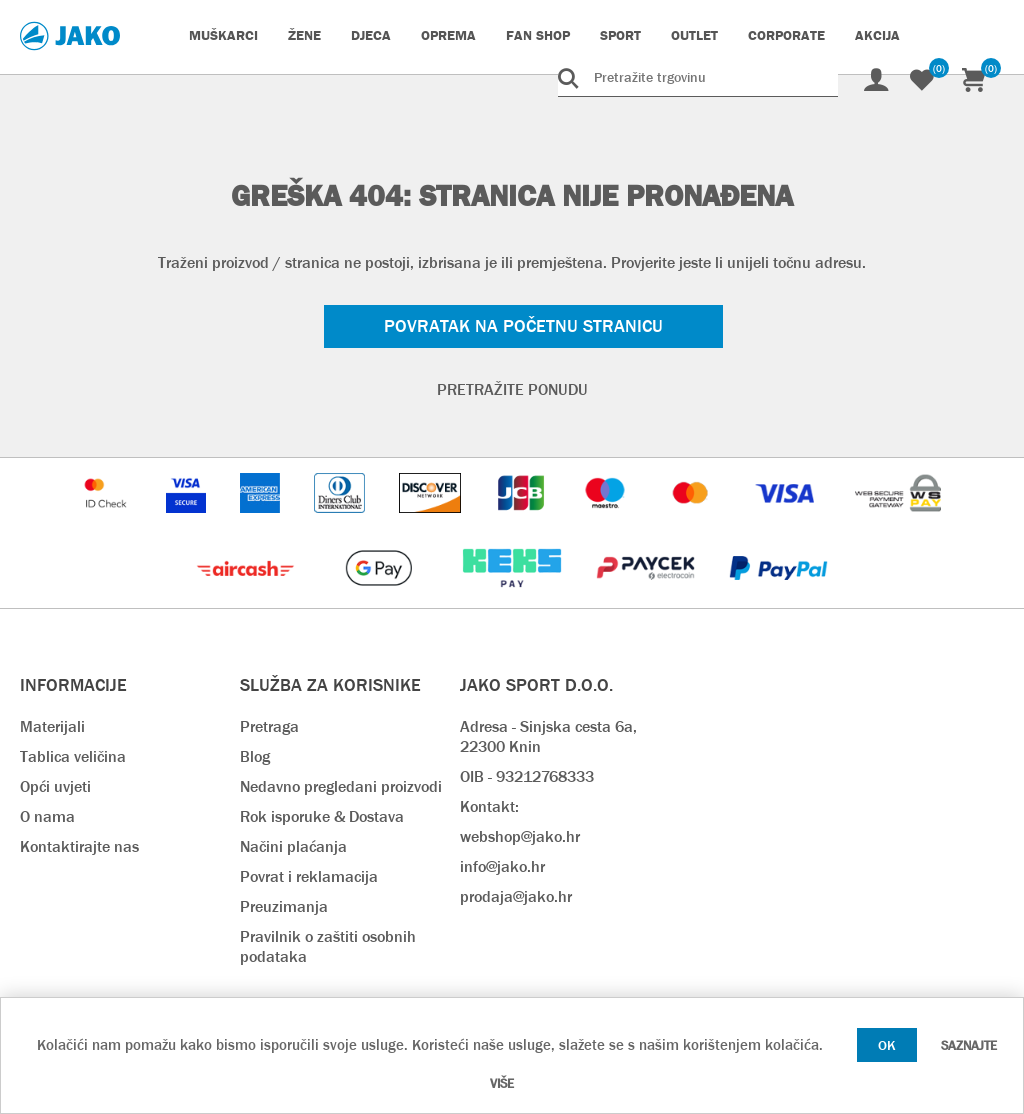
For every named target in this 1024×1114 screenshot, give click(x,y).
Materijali (52, 726)
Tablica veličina (73, 756)
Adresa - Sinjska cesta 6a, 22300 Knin (548, 736)
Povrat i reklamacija (309, 876)
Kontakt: (489, 806)
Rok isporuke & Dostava (322, 816)
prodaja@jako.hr (516, 896)
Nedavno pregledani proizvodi (341, 786)
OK (887, 1045)
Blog (255, 756)
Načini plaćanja (293, 846)
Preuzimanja (284, 906)
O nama (47, 816)
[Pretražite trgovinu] (698, 77)
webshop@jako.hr (520, 836)
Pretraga (269, 726)
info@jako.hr (502, 866)
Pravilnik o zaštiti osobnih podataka (328, 946)
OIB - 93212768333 (527, 776)
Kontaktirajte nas (79, 846)
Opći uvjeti (55, 786)
